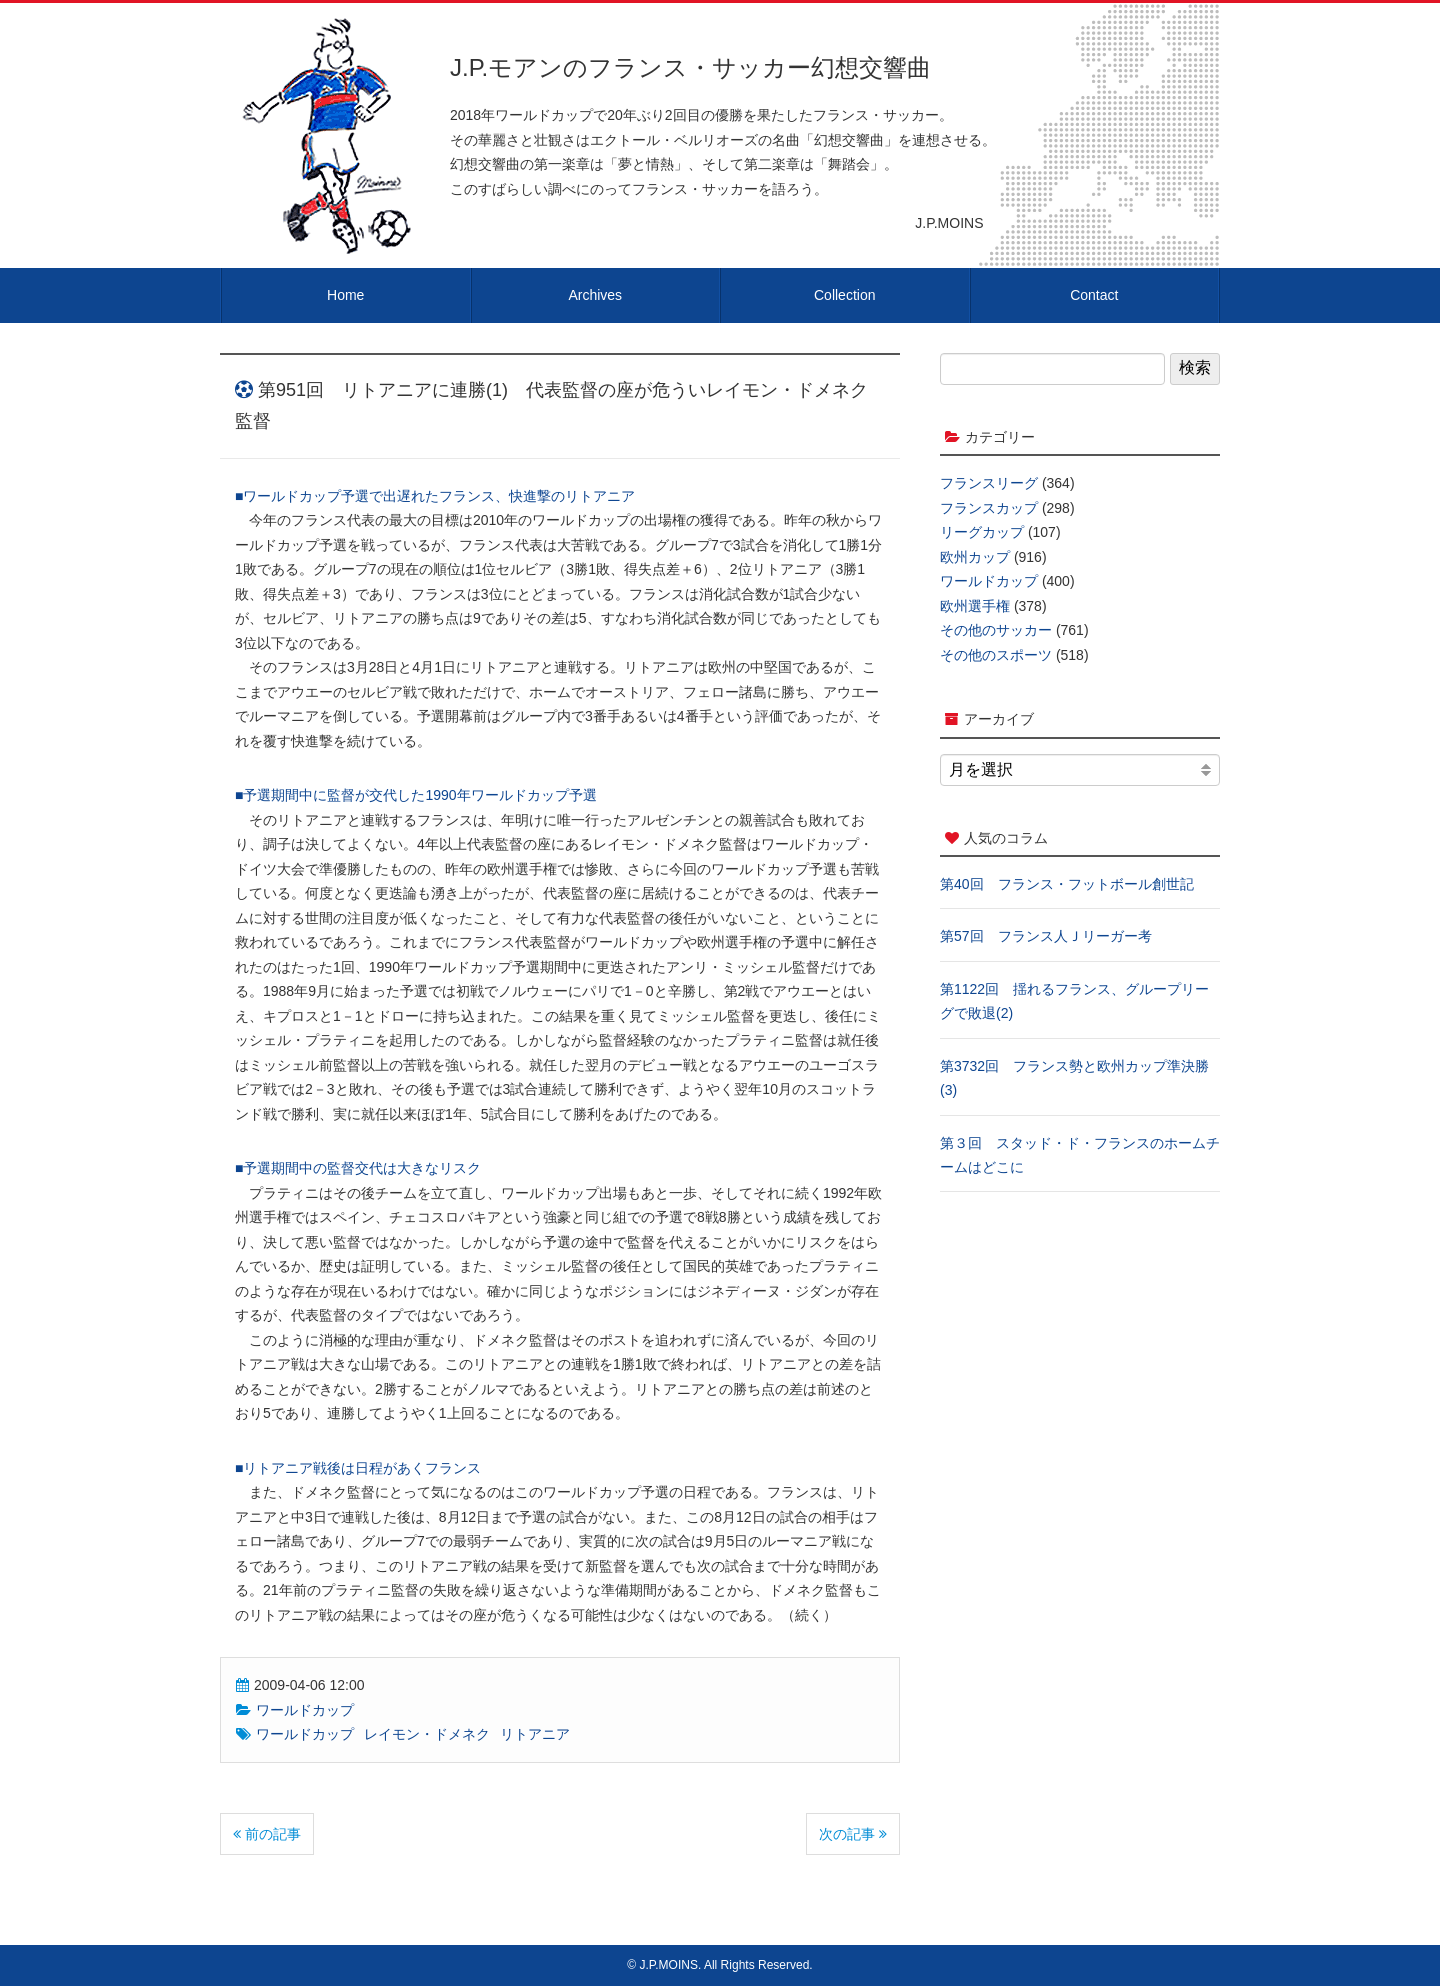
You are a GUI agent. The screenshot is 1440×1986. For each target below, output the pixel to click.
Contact (1094, 295)
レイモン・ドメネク (427, 1734)
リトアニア (535, 1734)
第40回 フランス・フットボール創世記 (1067, 884)
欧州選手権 (975, 606)
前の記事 (267, 1834)
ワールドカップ (305, 1710)
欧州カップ (975, 557)
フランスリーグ (989, 483)
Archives (595, 295)
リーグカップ (982, 532)
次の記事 (853, 1834)
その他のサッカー (996, 630)
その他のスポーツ (996, 655)
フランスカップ (989, 508)
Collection (844, 295)
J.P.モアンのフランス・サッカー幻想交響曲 (690, 67)
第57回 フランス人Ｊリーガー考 (1046, 936)
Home (345, 295)
